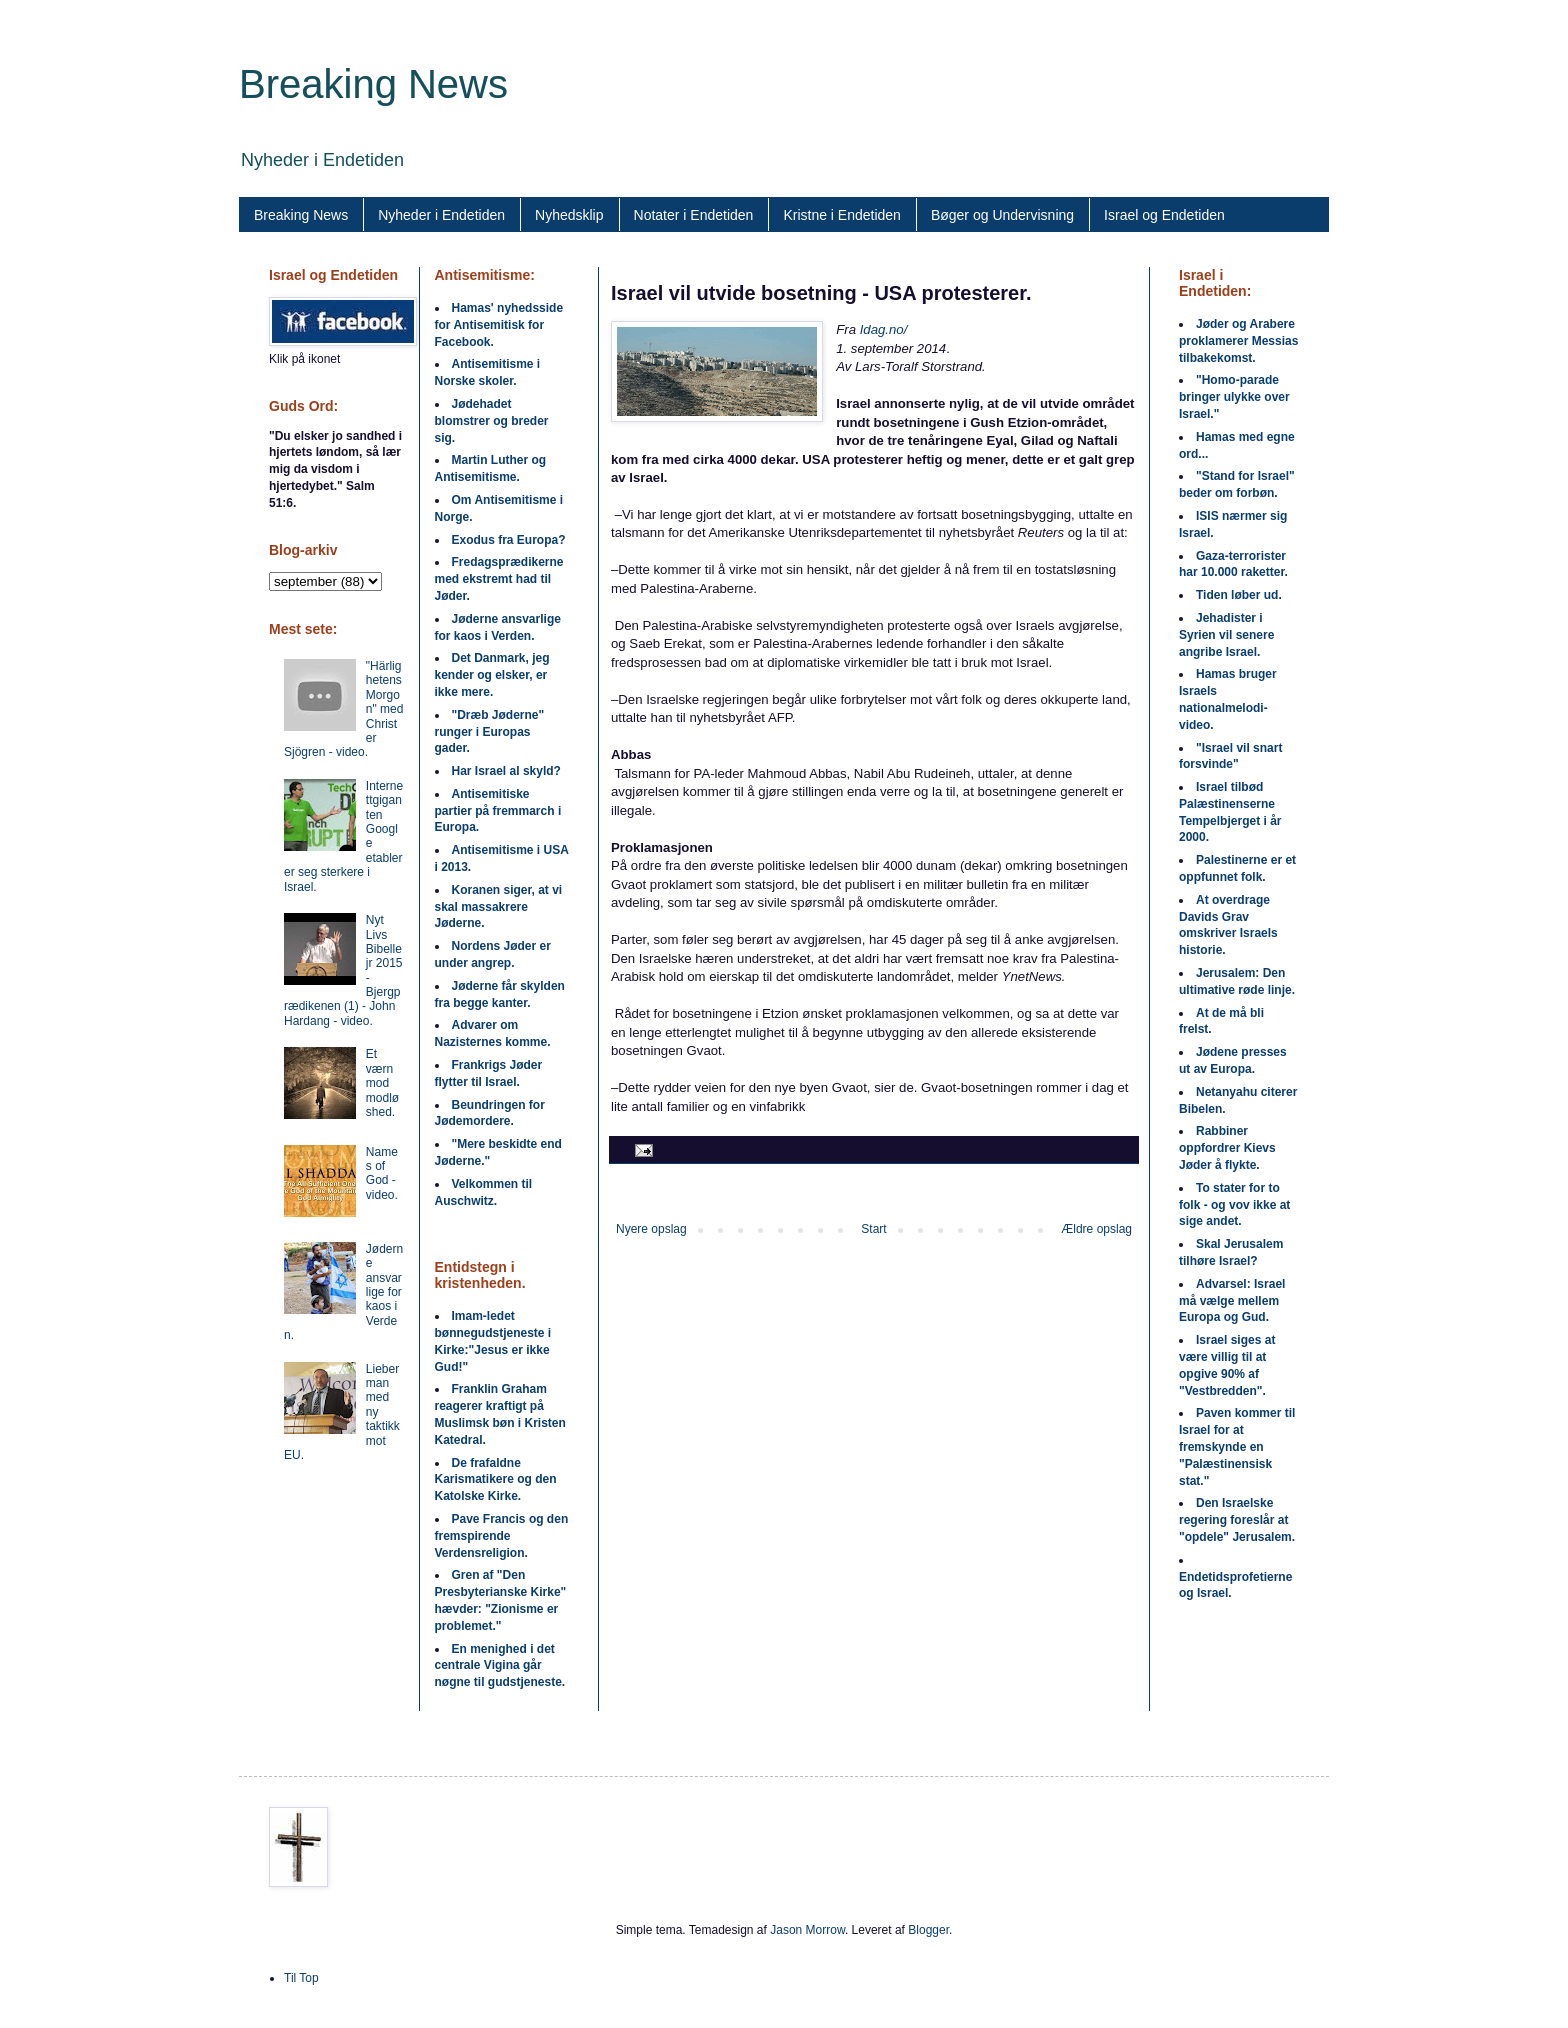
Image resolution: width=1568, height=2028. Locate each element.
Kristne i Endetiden (842, 215)
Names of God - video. (382, 1173)
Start (873, 1229)
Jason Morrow (807, 1930)
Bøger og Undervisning (1002, 215)
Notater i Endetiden (694, 215)
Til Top (301, 1978)
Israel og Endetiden (1164, 215)
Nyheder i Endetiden (441, 215)
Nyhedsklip (569, 215)
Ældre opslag (1096, 1229)
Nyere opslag (651, 1229)
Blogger (928, 1930)
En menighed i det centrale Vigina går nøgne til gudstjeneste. (500, 1666)
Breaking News (373, 84)
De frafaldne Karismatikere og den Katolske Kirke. (496, 1480)
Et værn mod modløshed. (382, 1083)
